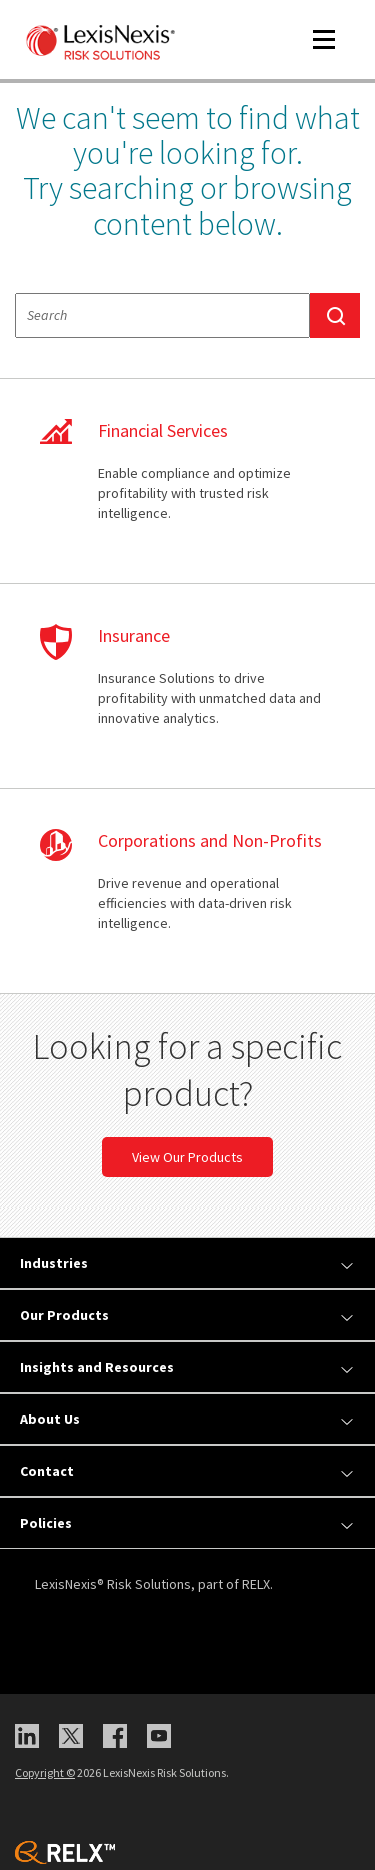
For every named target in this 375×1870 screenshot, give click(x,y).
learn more (187, 481)
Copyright (45, 1772)
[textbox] (162, 315)
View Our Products (187, 1157)
